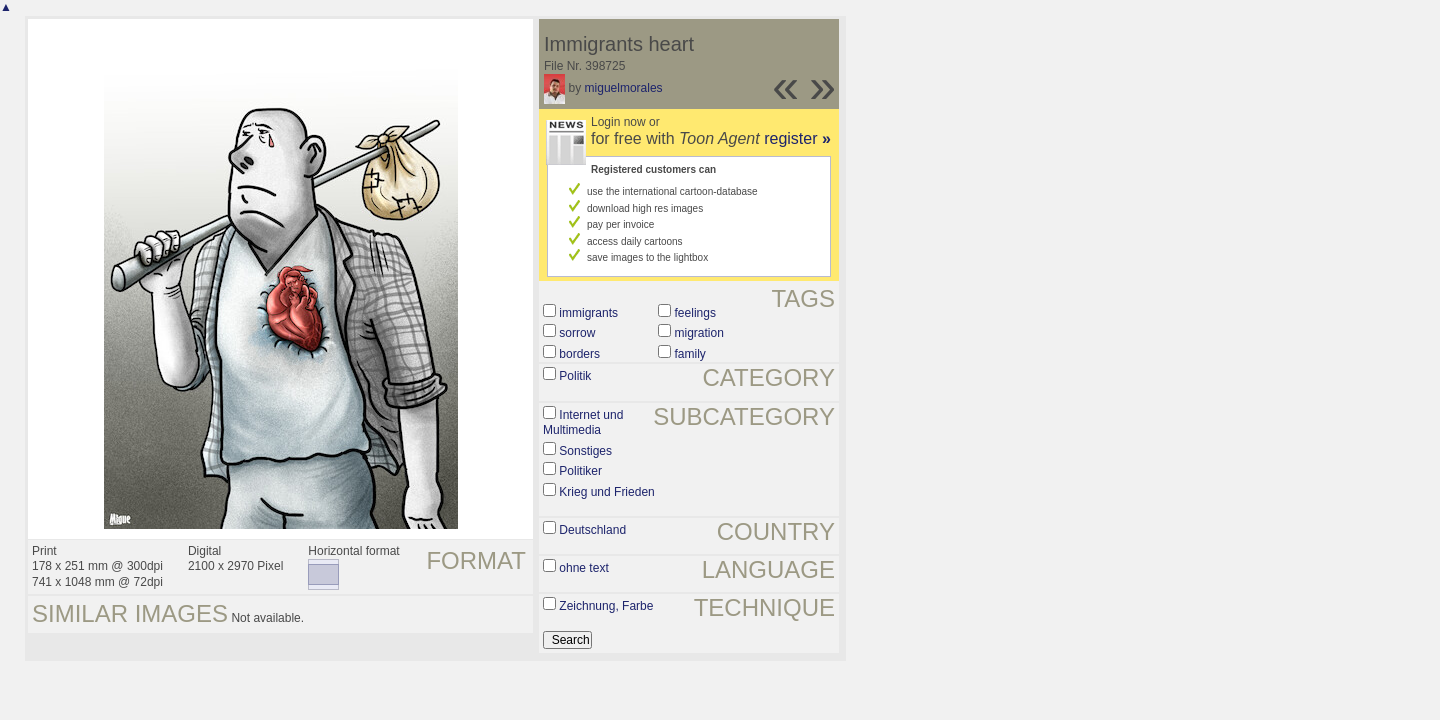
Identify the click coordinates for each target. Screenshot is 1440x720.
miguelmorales (624, 88)
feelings (695, 313)
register (797, 138)
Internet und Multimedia (583, 423)
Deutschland (592, 530)
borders (579, 354)
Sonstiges (585, 451)
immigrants (588, 313)
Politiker (580, 471)
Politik (575, 376)
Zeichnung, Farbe (606, 606)
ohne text (583, 568)
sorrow (577, 333)
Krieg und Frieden (606, 492)
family (690, 354)
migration (699, 333)
